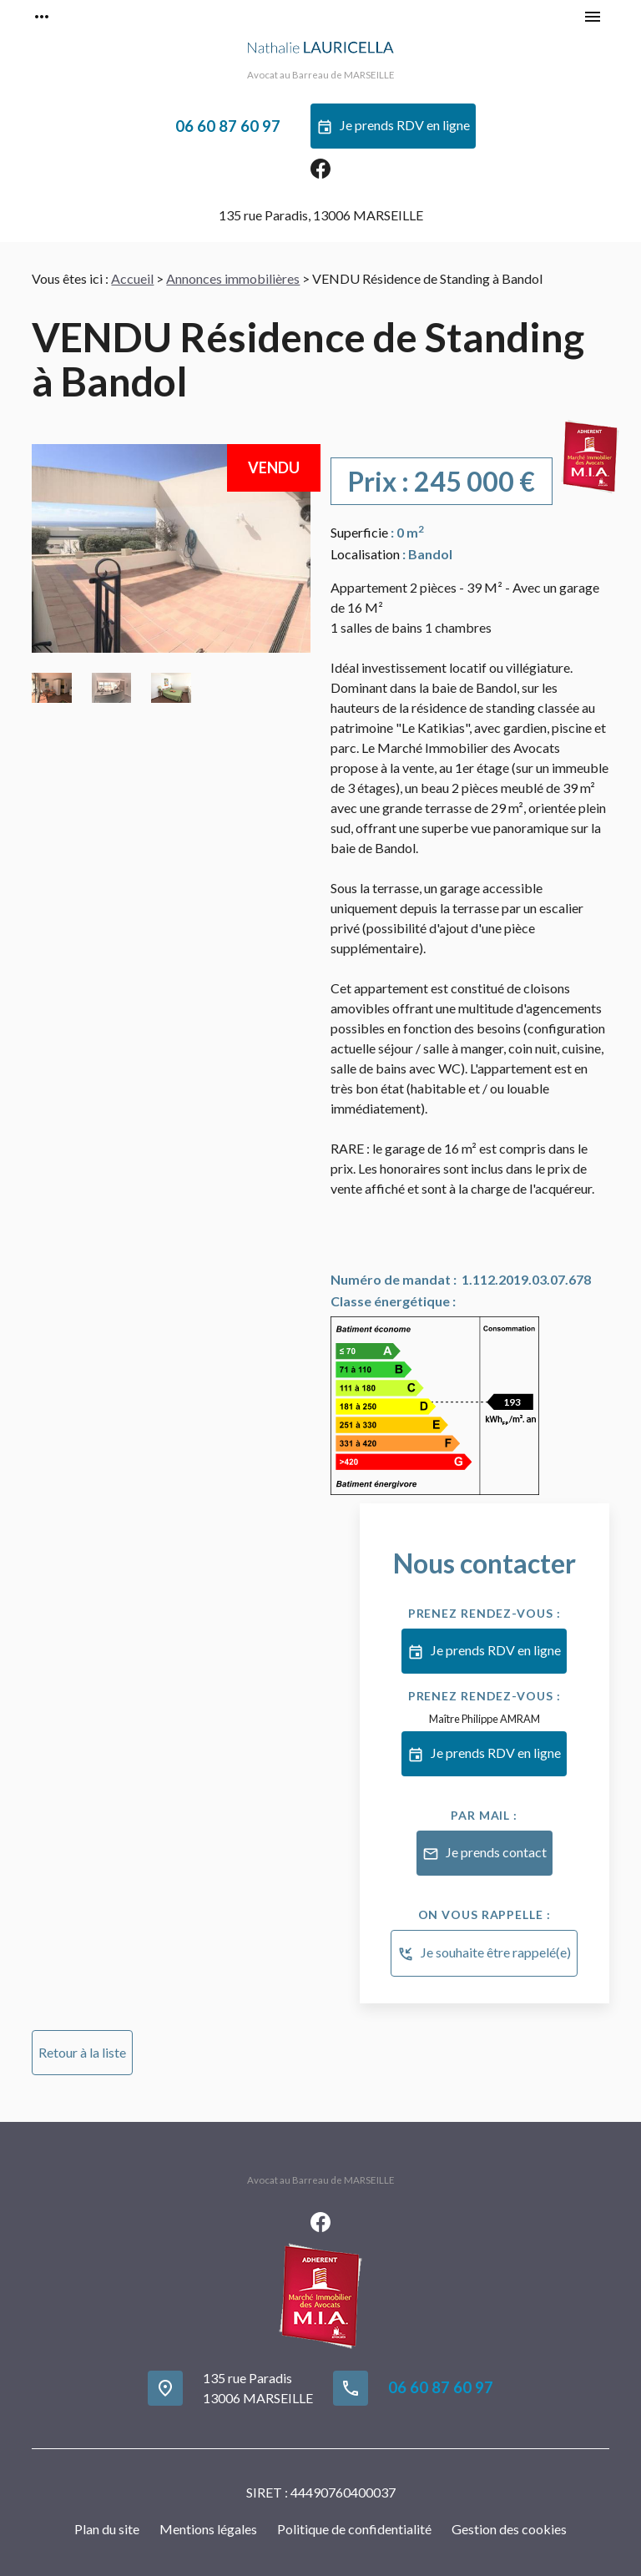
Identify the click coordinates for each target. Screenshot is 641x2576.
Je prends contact (484, 1854)
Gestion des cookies (509, 2529)
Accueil (132, 278)
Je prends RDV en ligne (393, 127)
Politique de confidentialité (354, 2529)
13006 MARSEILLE (321, 215)
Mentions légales (208, 2529)
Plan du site (106, 2529)
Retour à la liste (82, 2052)
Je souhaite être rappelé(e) (484, 1954)
